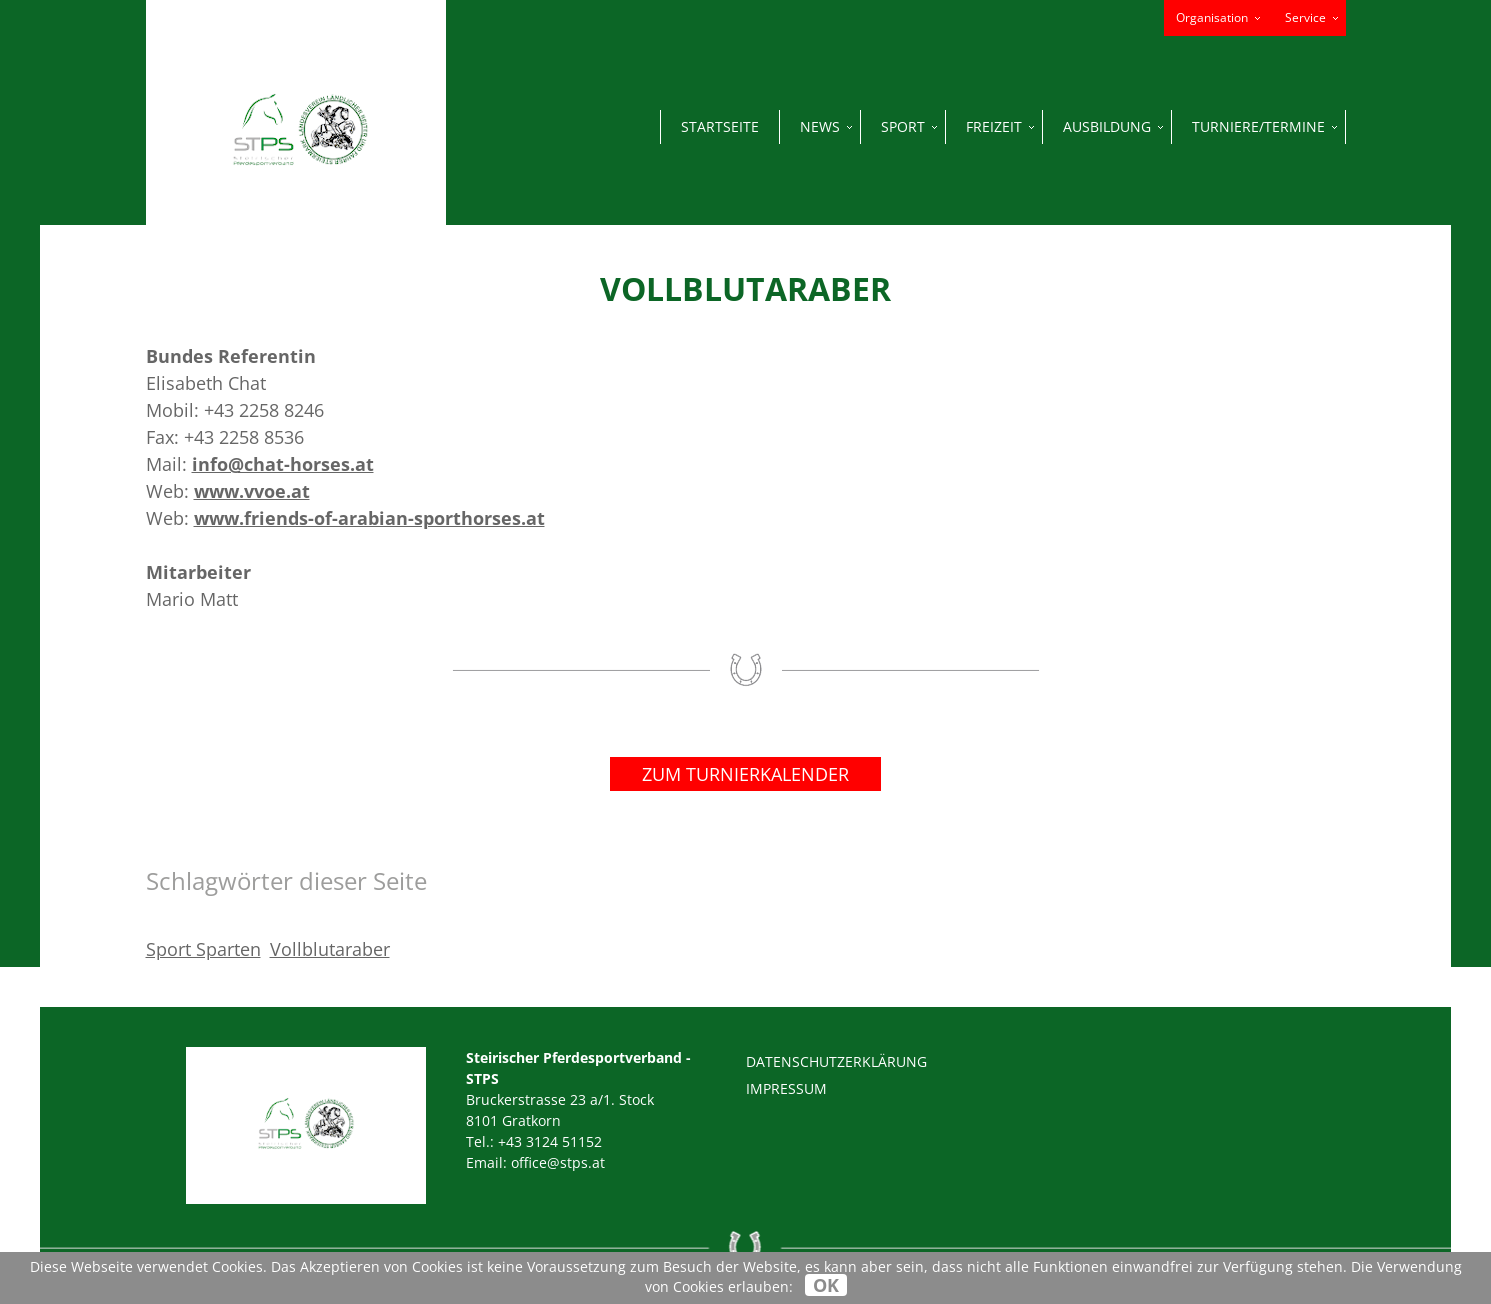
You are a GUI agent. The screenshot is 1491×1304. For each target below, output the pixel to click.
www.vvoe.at (252, 491)
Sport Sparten (203, 949)
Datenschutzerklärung (836, 1061)
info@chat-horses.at (283, 464)
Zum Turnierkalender (745, 774)
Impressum (786, 1088)
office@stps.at (558, 1162)
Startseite (720, 126)
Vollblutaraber (330, 949)
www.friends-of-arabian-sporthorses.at (369, 518)
